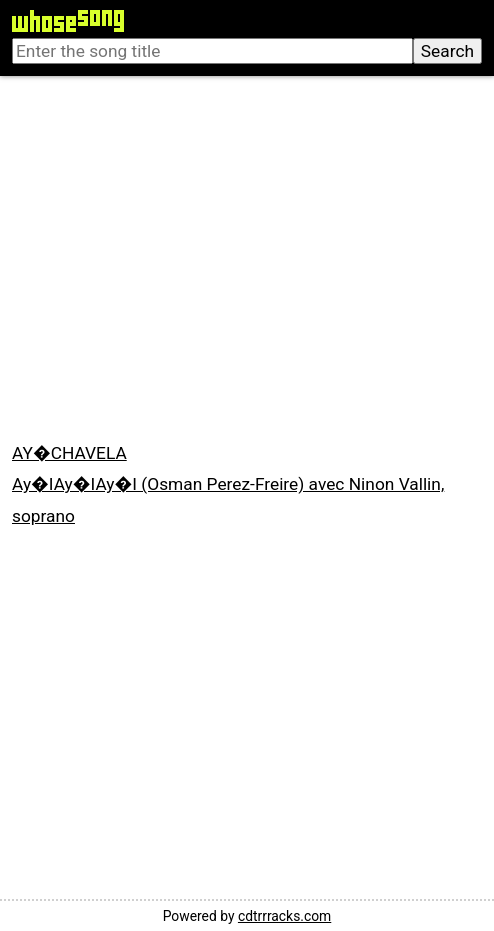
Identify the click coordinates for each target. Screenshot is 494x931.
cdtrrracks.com (284, 916)
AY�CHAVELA (69, 453)
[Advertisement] (247, 260)
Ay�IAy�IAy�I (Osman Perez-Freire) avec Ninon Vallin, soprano (228, 499)
